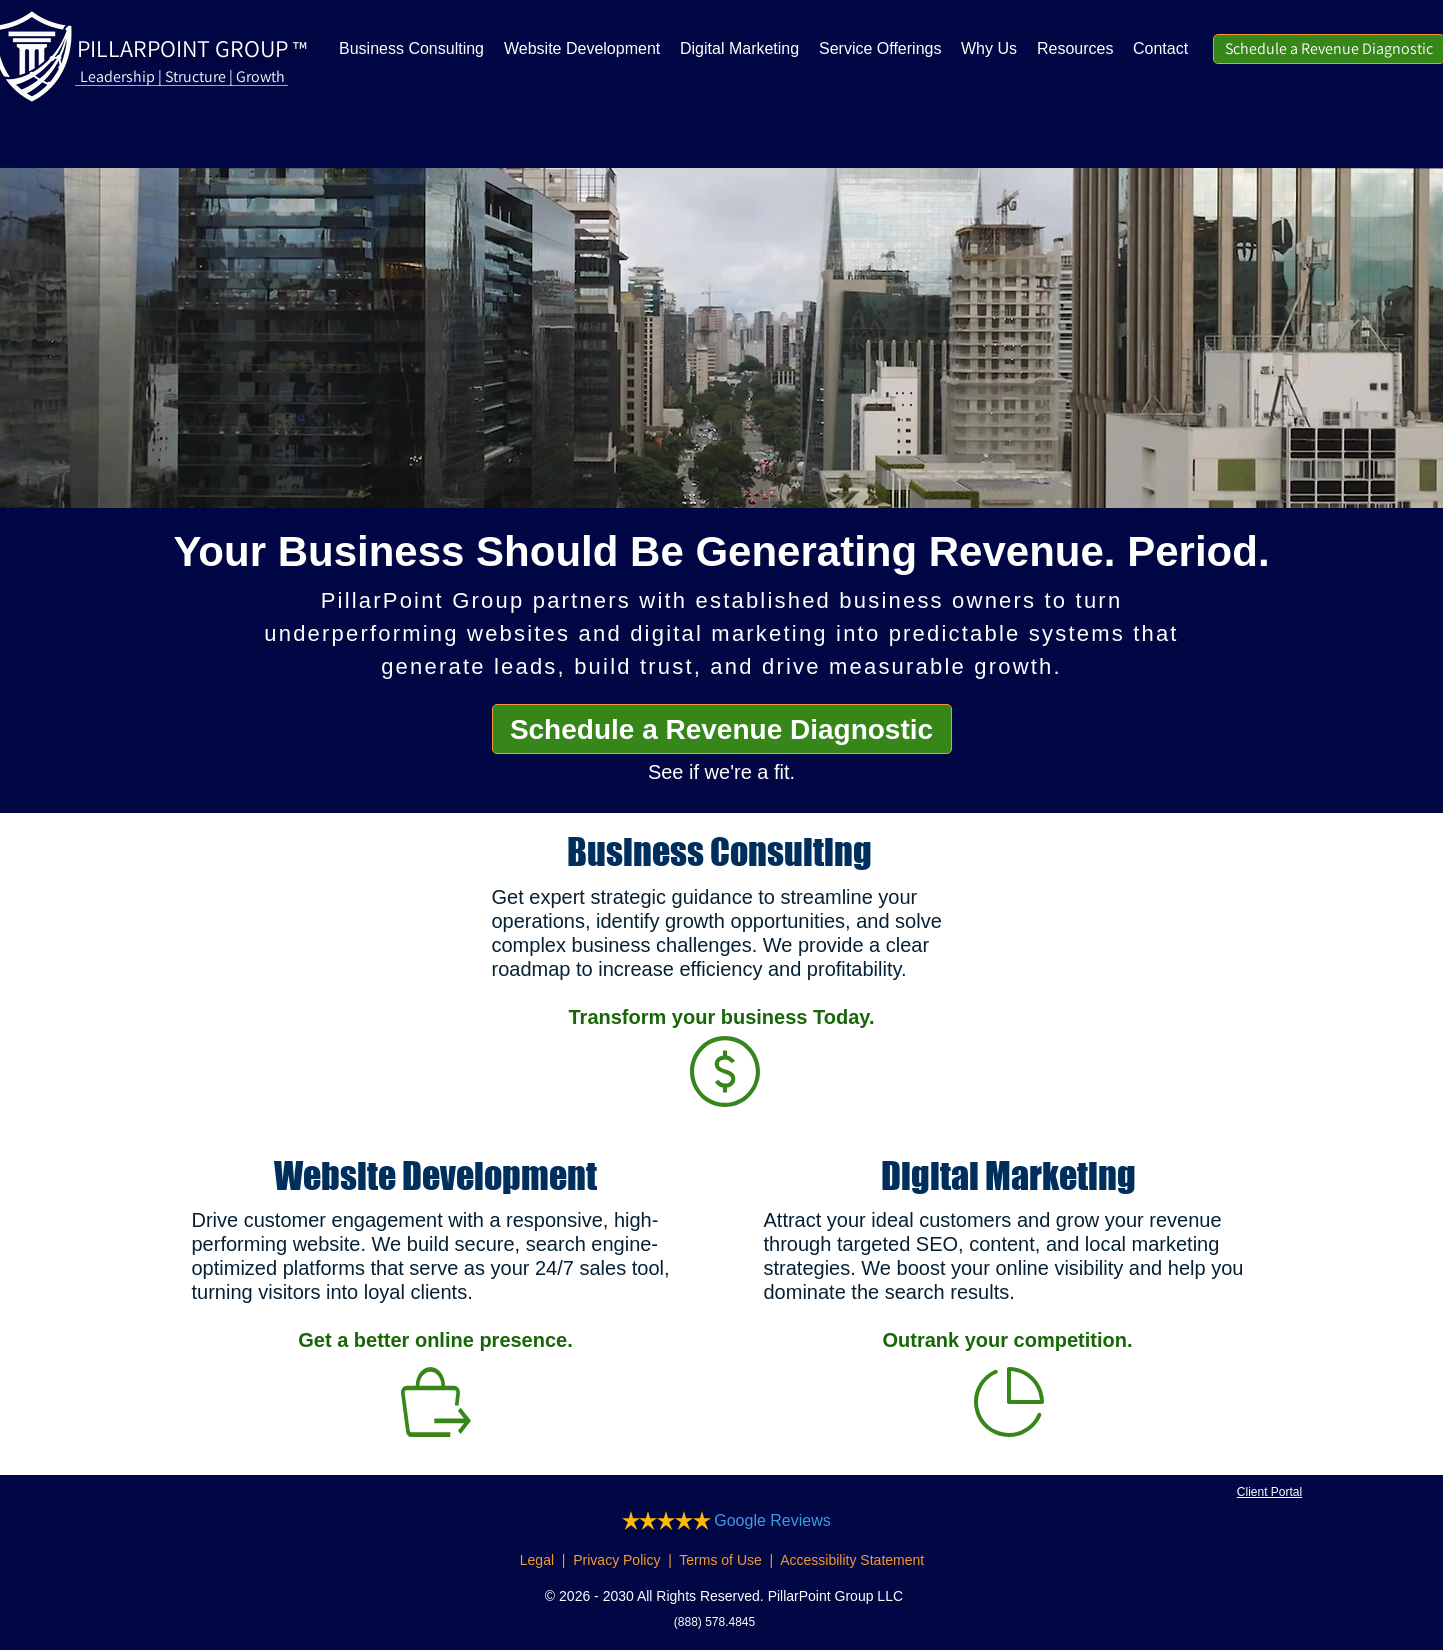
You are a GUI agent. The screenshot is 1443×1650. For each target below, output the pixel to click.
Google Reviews (772, 1520)
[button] (1075, 49)
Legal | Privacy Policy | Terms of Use (641, 1560)
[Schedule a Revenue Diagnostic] (722, 729)
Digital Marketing (1008, 1176)
